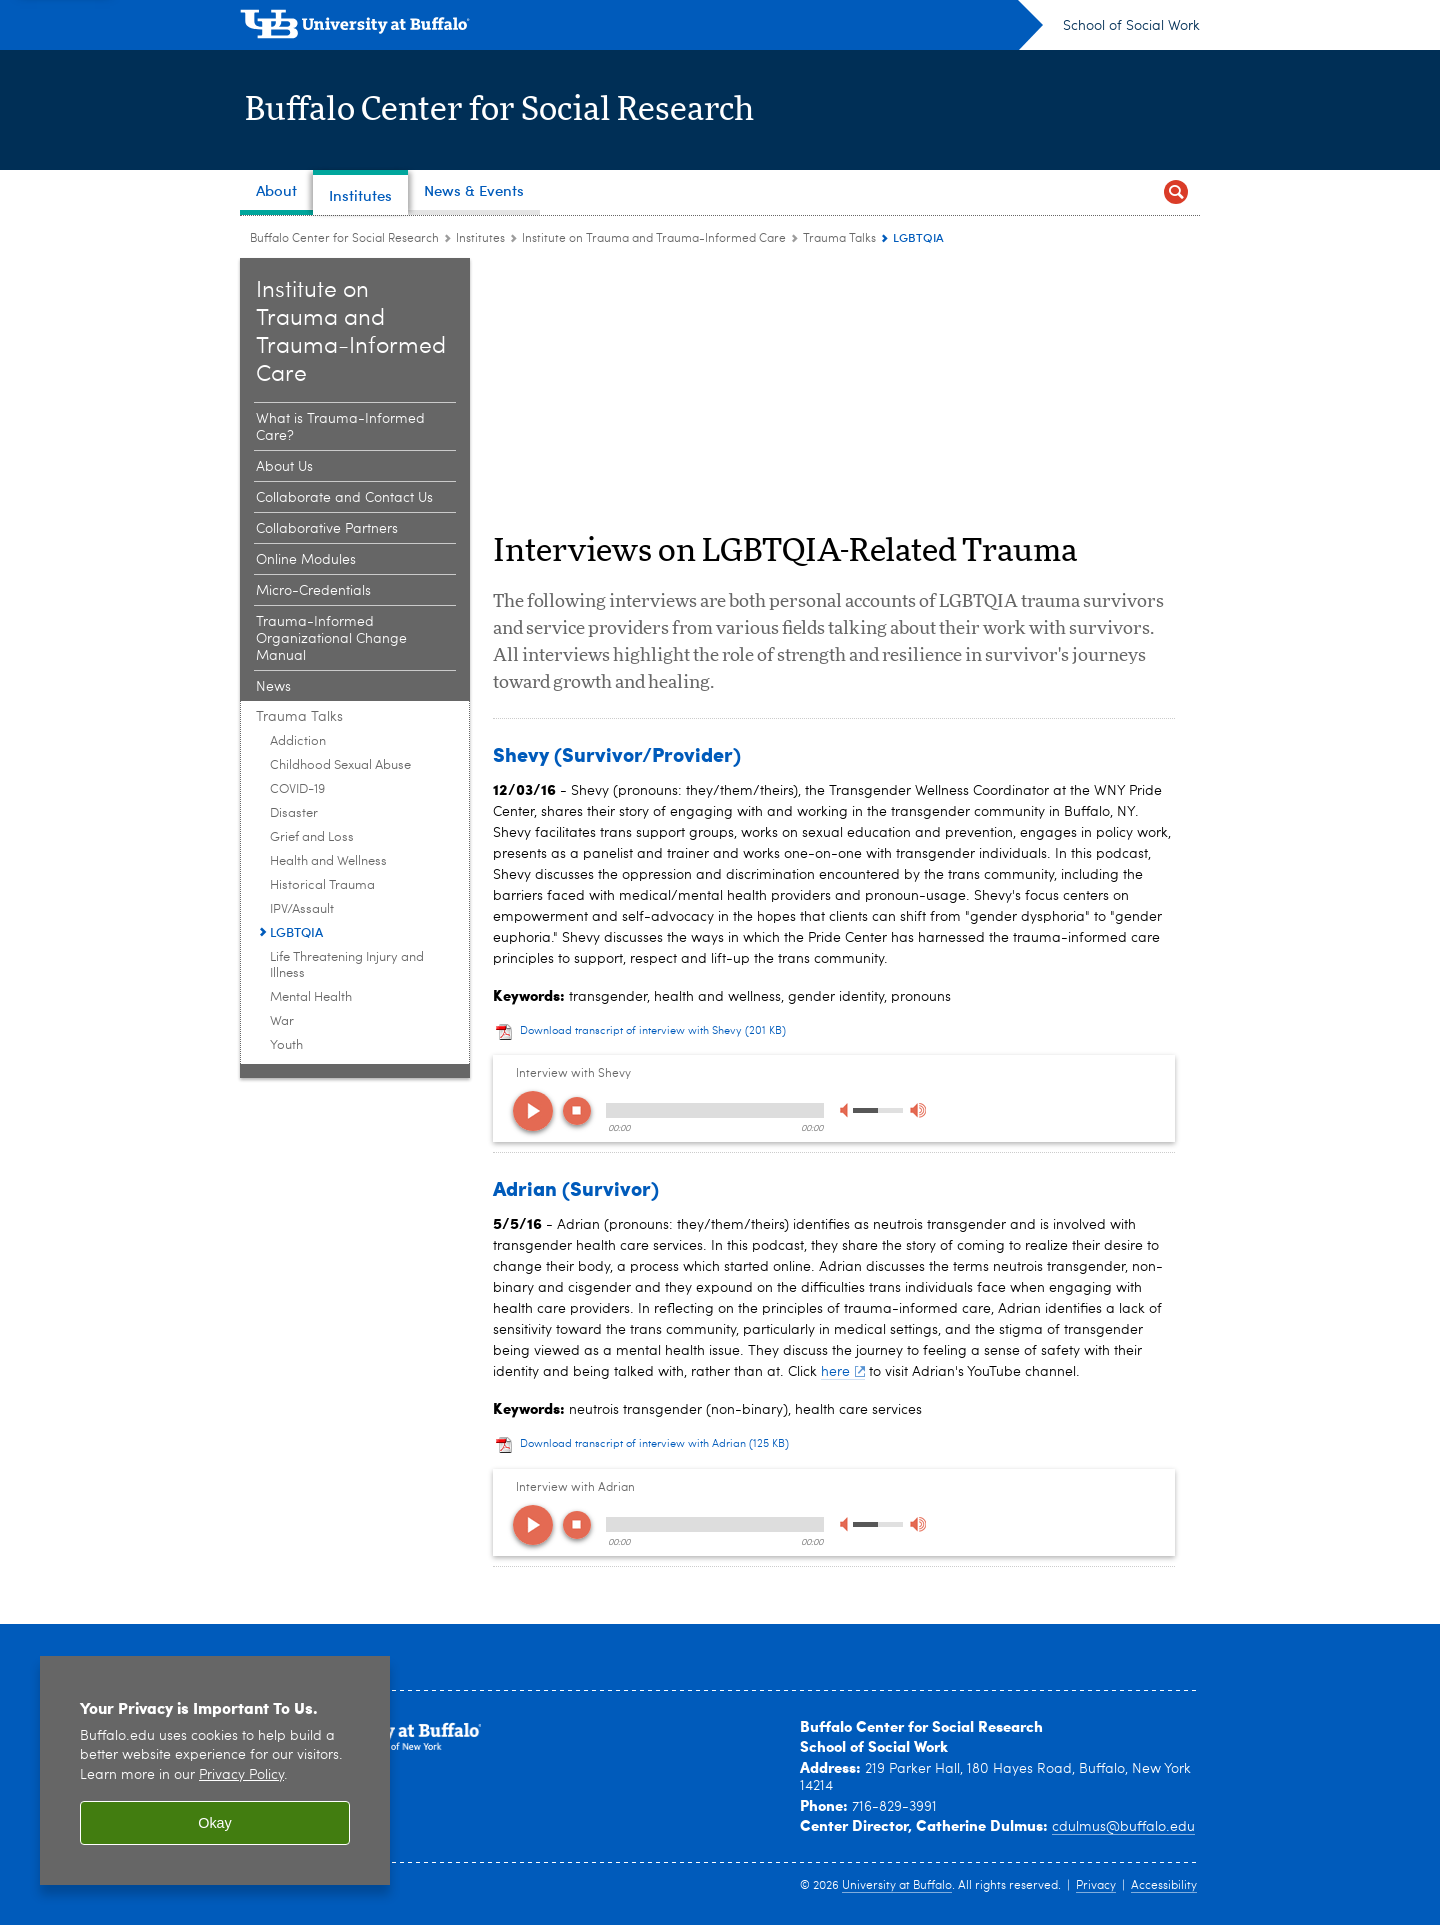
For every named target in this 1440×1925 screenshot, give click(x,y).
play (533, 1111)
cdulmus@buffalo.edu (1123, 1827)
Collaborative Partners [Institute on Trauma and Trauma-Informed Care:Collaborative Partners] (327, 529)
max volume (917, 1110)
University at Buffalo (897, 1886)
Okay (215, 1823)
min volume (847, 1110)
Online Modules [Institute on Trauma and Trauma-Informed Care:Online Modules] (306, 560)
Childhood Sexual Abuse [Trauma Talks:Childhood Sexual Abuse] (340, 765)
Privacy (1096, 1886)
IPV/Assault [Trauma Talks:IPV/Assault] (302, 909)
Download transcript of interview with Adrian (654, 1444)
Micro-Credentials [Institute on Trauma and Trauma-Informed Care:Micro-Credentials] (313, 591)
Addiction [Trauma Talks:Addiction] (298, 741)
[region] (215, 1770)
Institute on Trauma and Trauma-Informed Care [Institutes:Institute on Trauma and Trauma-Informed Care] (654, 239)
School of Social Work (1131, 26)
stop (577, 1111)
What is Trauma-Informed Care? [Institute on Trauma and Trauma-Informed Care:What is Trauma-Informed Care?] (340, 427)
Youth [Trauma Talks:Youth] (286, 1045)
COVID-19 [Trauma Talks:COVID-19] (297, 789)
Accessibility (1164, 1886)
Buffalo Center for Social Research (517, 110)
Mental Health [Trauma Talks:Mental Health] (311, 997)
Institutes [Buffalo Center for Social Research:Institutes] (480, 239)
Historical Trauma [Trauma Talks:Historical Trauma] (322, 885)
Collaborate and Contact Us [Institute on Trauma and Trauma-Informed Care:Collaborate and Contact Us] (344, 498)
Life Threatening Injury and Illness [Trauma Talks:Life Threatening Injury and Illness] (347, 965)
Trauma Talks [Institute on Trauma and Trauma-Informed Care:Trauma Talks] (839, 239)
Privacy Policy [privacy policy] (241, 1775)
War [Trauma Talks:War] (282, 1021)
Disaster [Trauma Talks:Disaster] (294, 813)
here (843, 1372)
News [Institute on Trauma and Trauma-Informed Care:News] (273, 687)
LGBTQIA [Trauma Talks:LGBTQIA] (296, 932)
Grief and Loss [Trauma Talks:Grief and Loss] (312, 837)
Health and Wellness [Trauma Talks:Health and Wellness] (328, 861)
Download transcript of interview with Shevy (653, 1031)
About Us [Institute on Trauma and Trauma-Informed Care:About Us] (284, 467)
